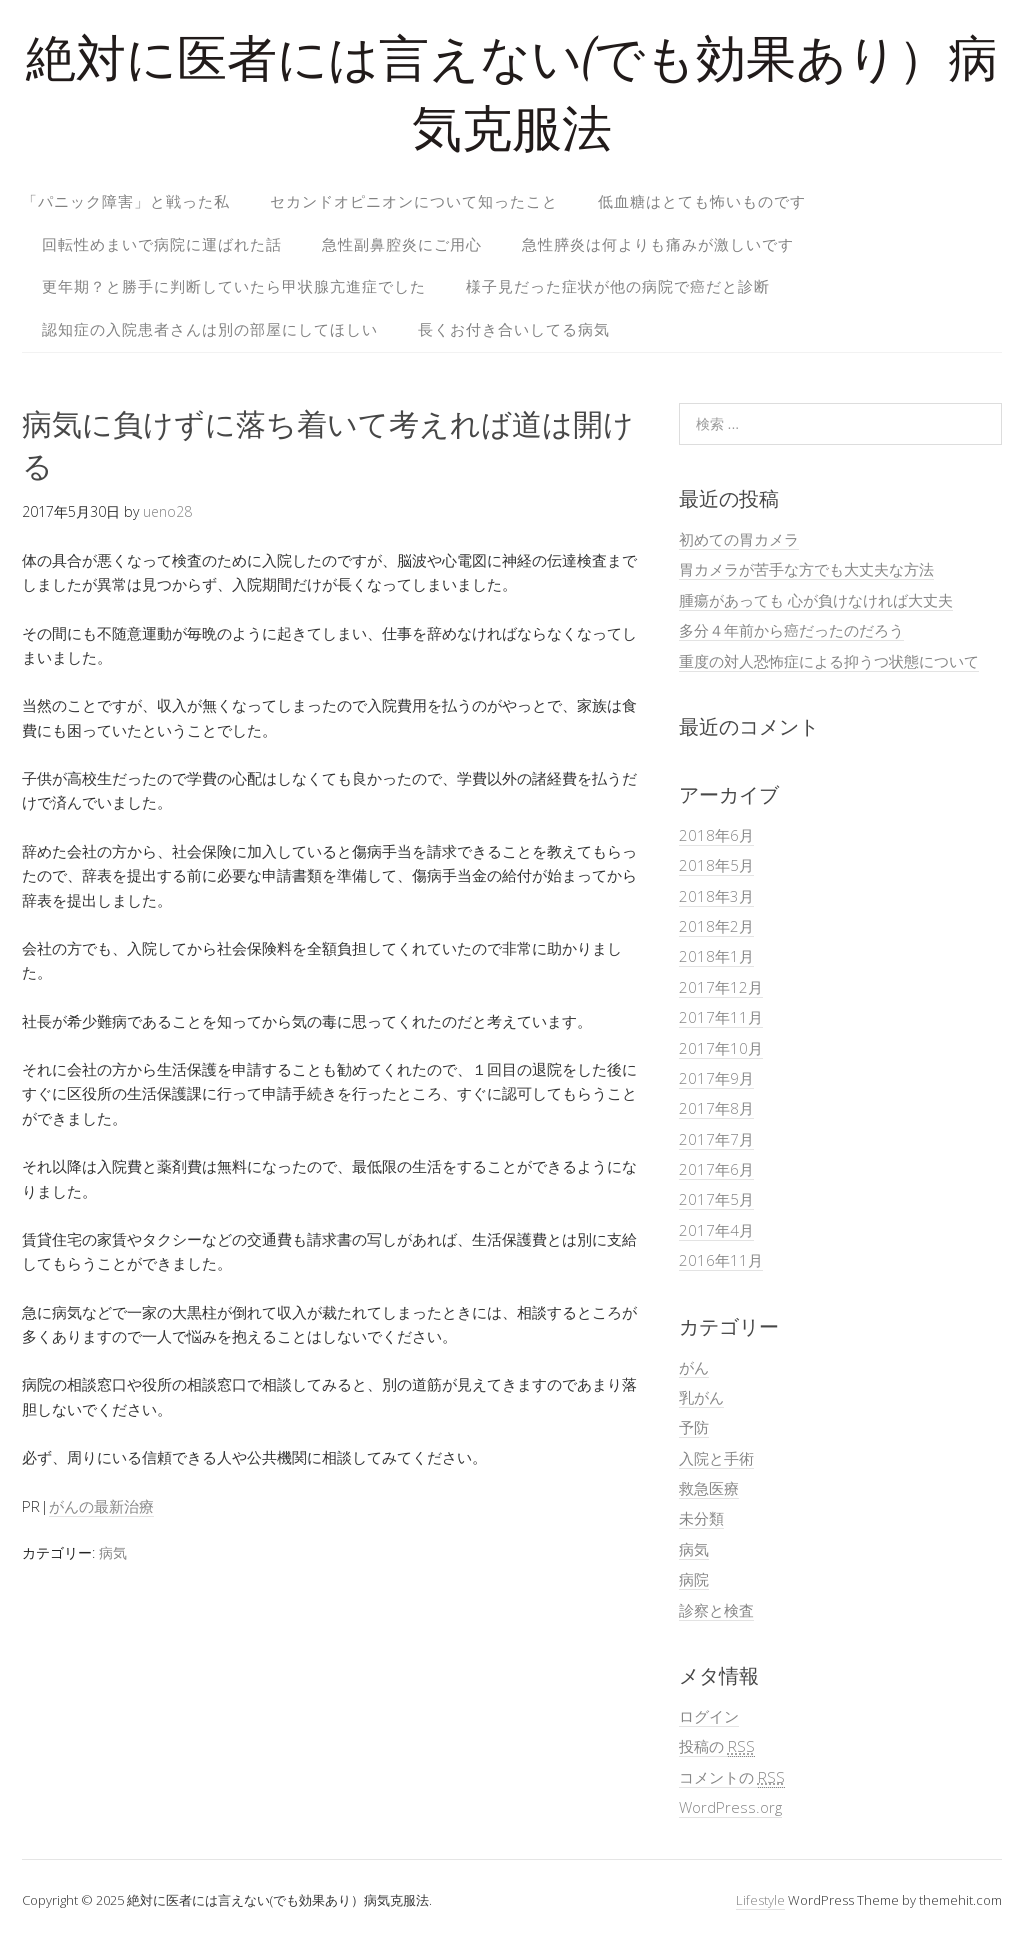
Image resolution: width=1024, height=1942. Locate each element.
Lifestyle (760, 1900)
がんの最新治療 (101, 1506)
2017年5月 (716, 1199)
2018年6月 (716, 835)
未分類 (701, 1518)
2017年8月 (716, 1108)
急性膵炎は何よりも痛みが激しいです (658, 244)
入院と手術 (716, 1458)
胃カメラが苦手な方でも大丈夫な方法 (806, 569)
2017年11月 (721, 1017)
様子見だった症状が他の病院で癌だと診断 (618, 286)
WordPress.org (730, 1807)
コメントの (732, 1777)
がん (694, 1367)
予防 (694, 1427)
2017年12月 (721, 987)
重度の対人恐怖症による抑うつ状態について (829, 661)
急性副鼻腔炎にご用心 (402, 244)
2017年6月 (716, 1169)
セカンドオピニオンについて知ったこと (414, 201)
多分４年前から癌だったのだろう (791, 630)
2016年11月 (721, 1260)
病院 (694, 1579)
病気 (113, 1552)
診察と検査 (716, 1610)
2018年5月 (716, 865)
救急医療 (709, 1488)
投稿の (717, 1746)
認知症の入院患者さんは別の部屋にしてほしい (210, 329)
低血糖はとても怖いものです (702, 201)
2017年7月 (716, 1139)
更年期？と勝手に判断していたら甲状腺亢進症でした (234, 286)
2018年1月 (716, 956)
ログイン (709, 1716)
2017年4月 (716, 1230)
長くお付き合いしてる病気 (514, 329)
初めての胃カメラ (739, 539)
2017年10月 (721, 1048)
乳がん (701, 1397)
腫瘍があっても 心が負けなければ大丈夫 (816, 600)
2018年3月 (716, 896)
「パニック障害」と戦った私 (126, 201)
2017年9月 (716, 1078)
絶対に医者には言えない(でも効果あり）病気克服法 (512, 99)
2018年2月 (716, 926)
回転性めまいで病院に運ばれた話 (162, 244)
